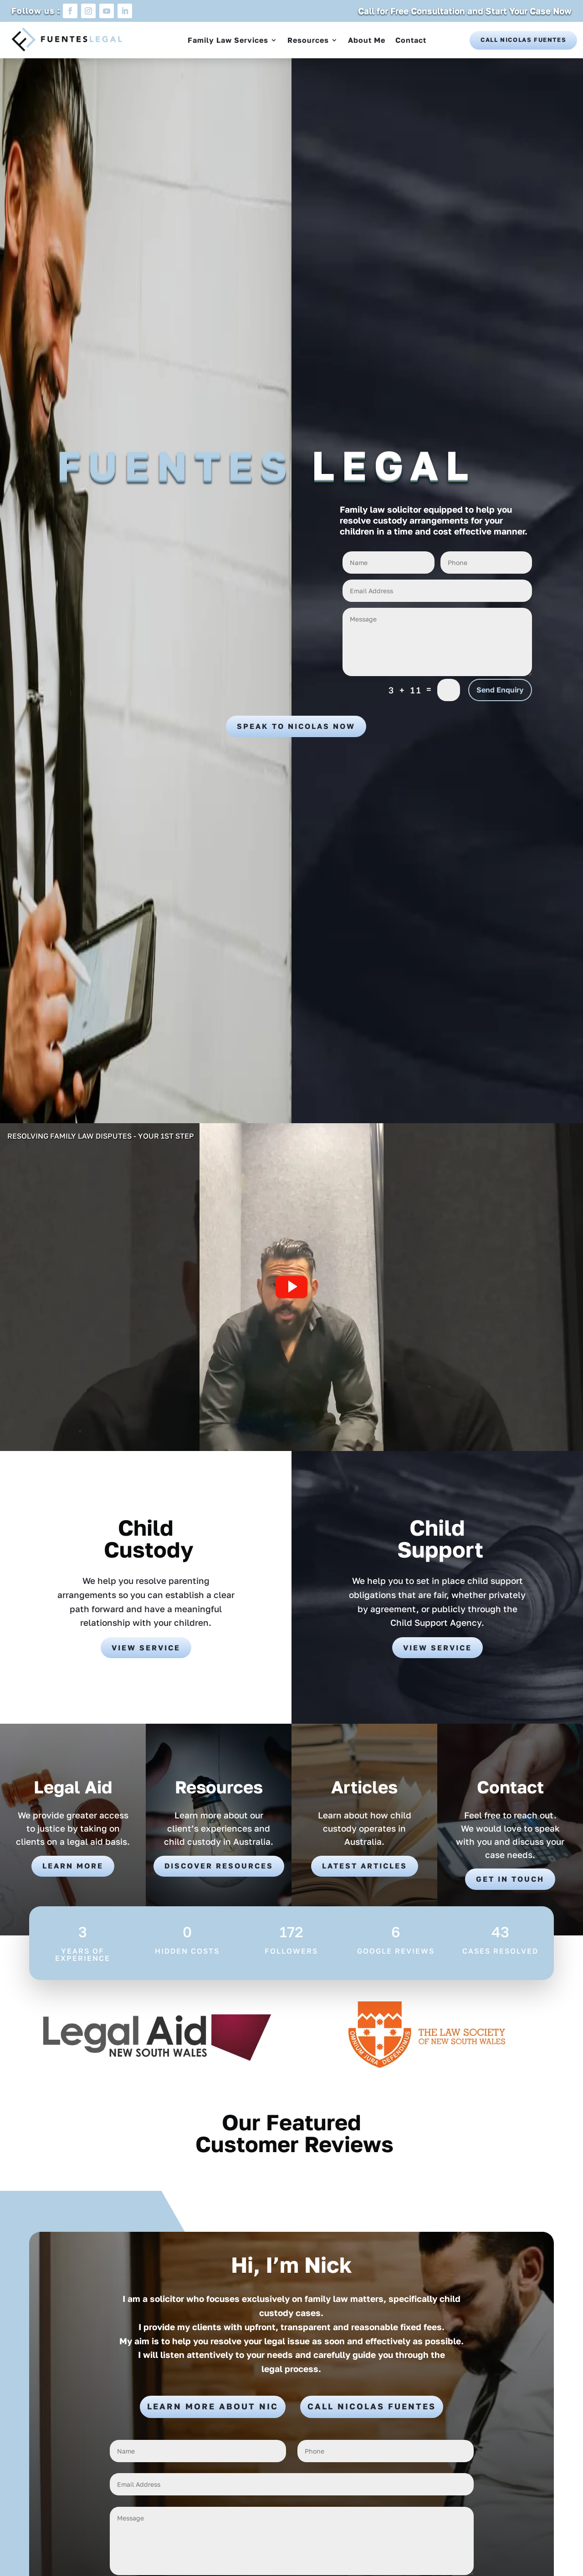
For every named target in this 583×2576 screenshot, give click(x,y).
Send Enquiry (500, 689)
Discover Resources (218, 1865)
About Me (366, 40)
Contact (410, 40)
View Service (146, 1647)
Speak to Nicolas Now (296, 726)
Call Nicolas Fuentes (523, 39)
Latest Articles (364, 1865)
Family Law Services (228, 40)
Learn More (72, 1865)
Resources (308, 40)
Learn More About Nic (212, 2406)
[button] (291, 1287)
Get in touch (510, 1879)
